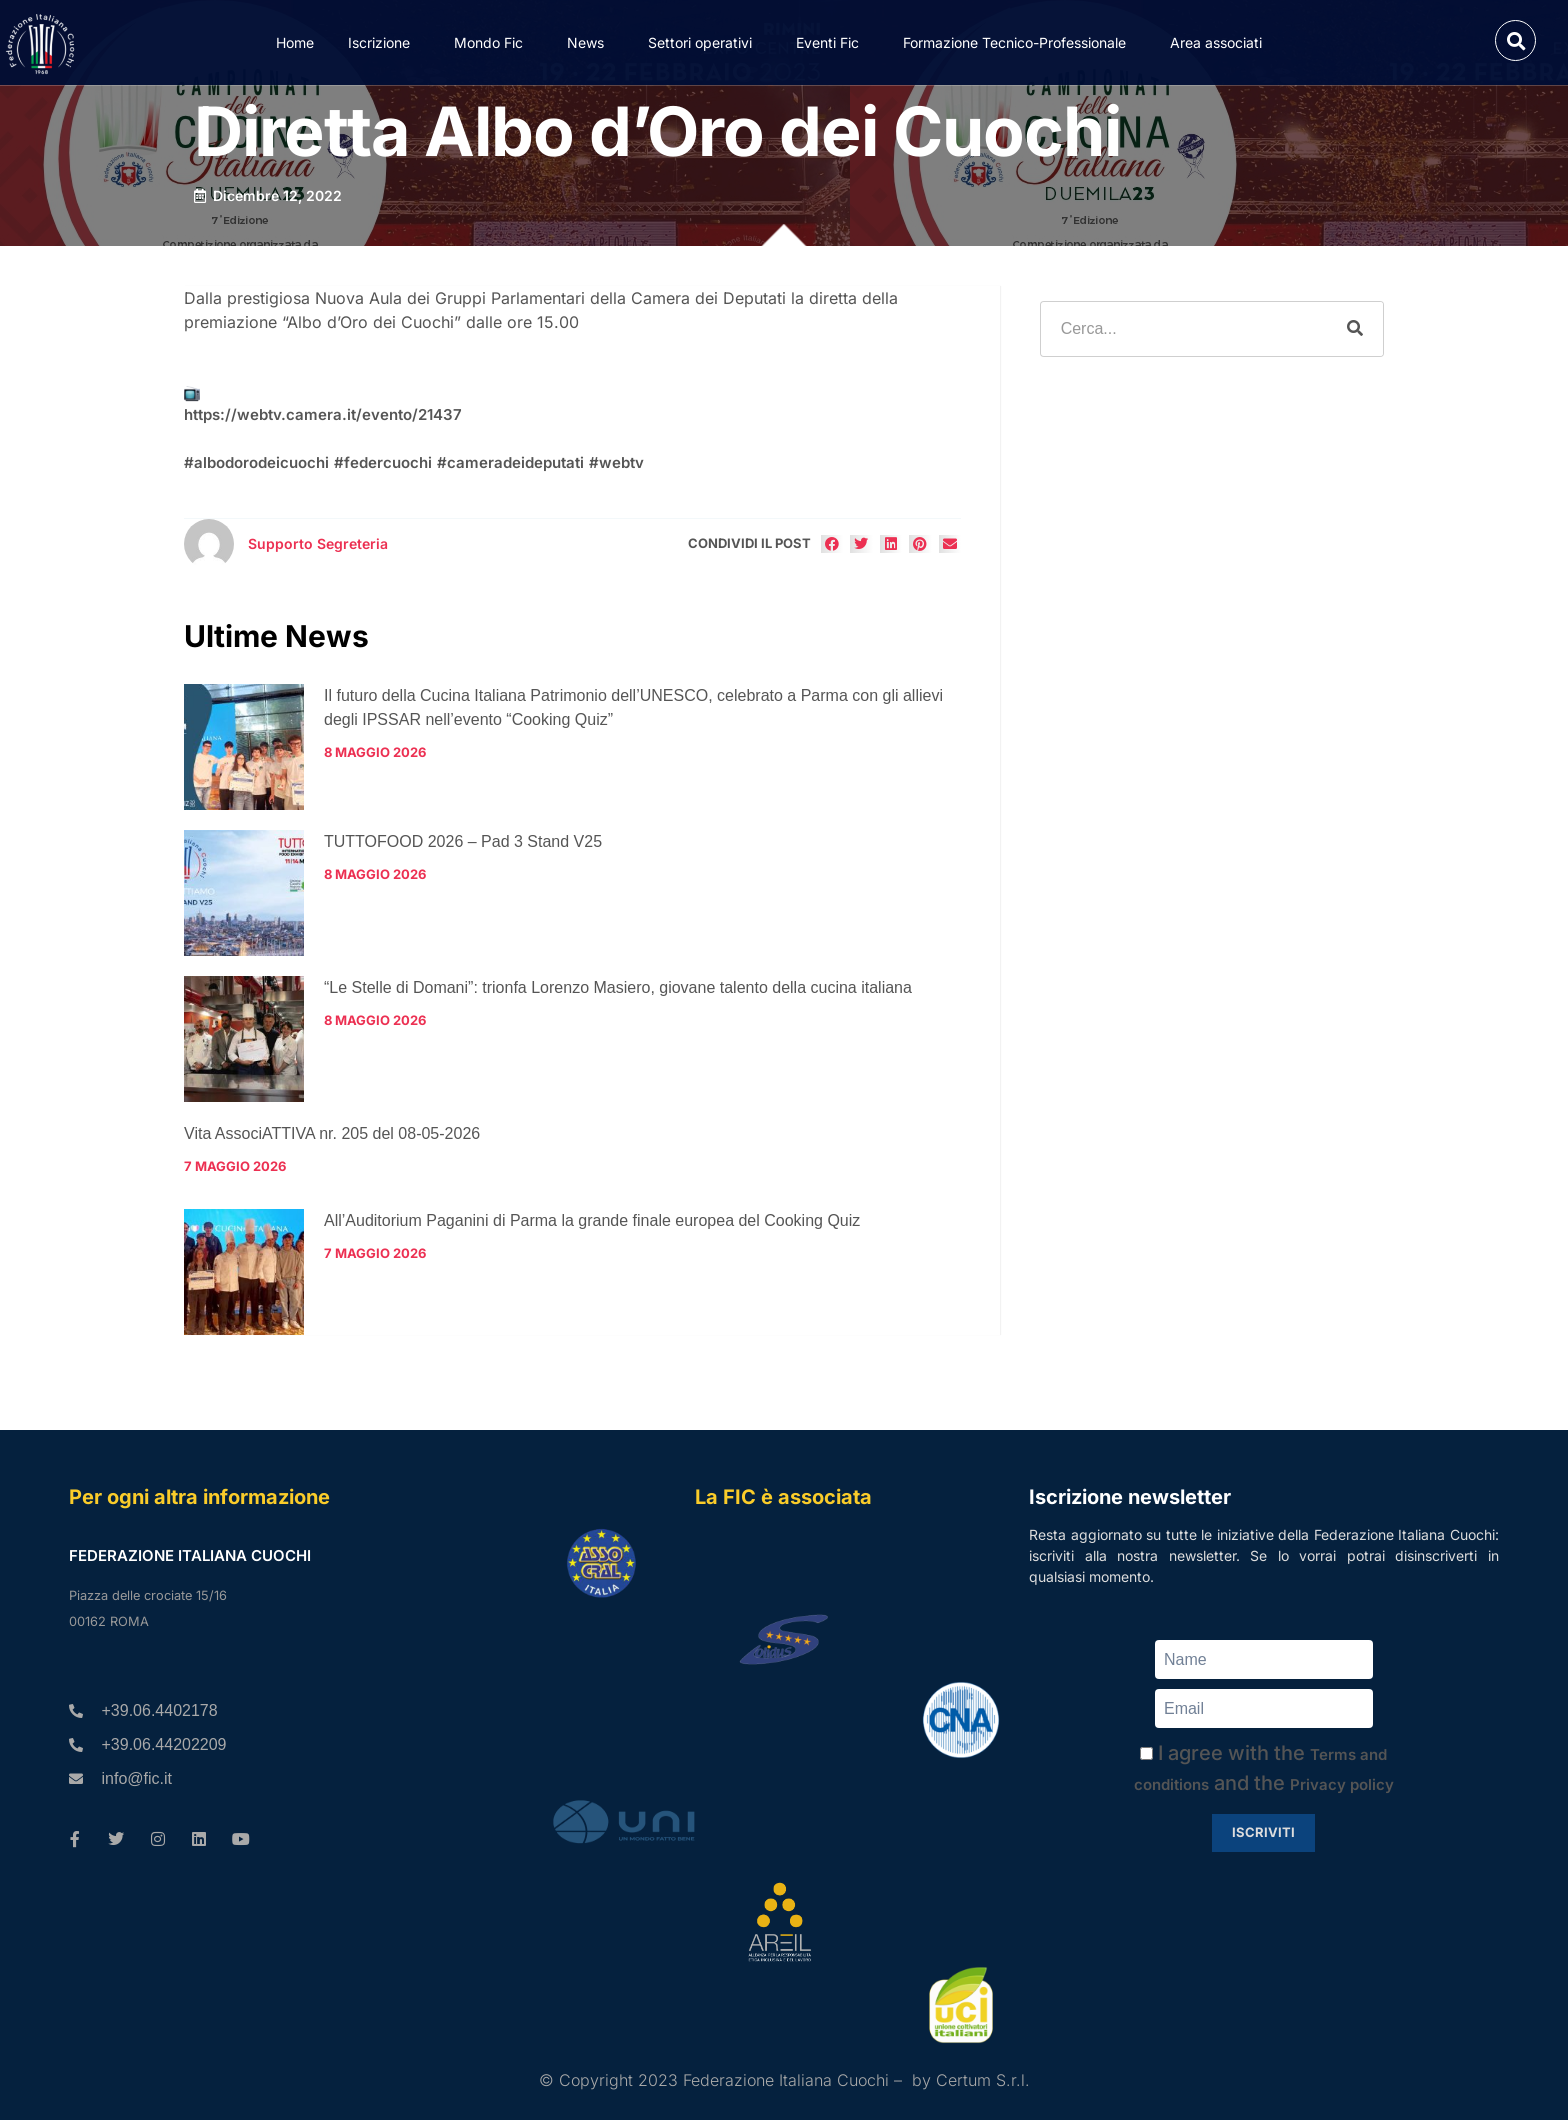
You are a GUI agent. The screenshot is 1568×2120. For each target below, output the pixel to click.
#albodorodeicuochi (256, 462)
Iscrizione (384, 42)
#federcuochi (383, 462)
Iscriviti (1263, 1832)
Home (295, 42)
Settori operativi (705, 42)
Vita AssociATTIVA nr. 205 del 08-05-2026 (332, 1133)
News (590, 42)
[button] (1515, 40)
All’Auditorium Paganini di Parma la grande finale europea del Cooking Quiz (592, 1220)
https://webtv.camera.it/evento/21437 (323, 414)
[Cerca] (1355, 329)
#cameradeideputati (510, 462)
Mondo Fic (493, 42)
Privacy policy (1342, 1784)
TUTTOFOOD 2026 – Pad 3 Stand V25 (463, 841)
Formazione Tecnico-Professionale (1019, 42)
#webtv (616, 462)
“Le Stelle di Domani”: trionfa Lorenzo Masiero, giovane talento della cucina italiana (618, 987)
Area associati (1221, 42)
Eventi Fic (832, 42)
